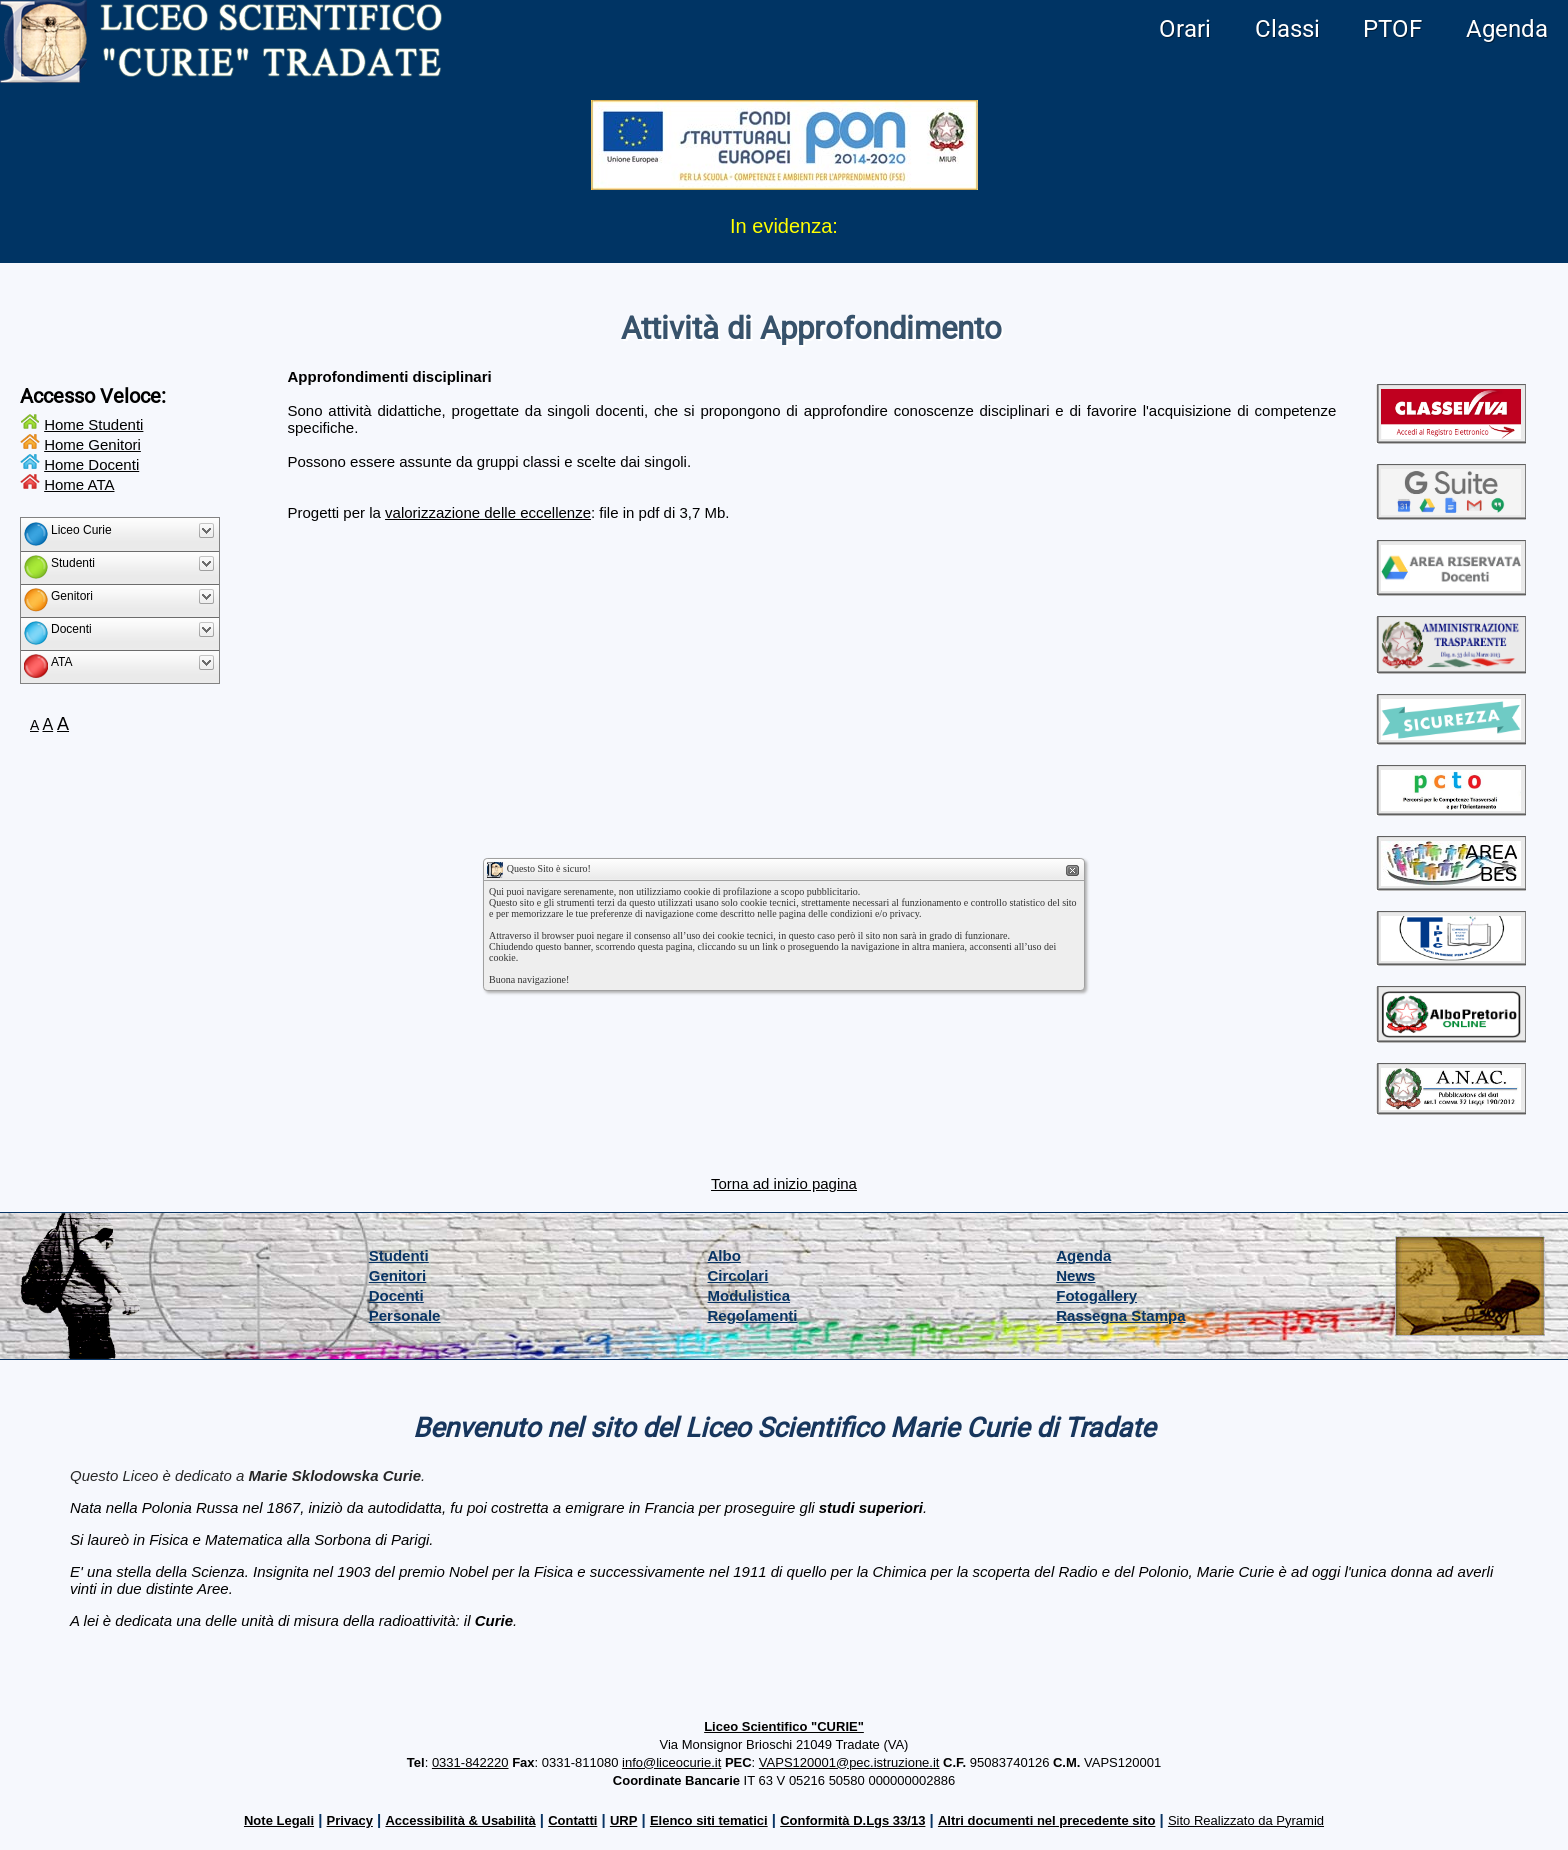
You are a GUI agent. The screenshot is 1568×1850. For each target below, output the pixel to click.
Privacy (350, 1820)
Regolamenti (753, 1315)
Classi (1287, 29)
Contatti (572, 1820)
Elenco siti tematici (709, 1820)
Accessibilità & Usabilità (460, 1820)
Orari (1185, 29)
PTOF (1392, 29)
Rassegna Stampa (1120, 1315)
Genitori (398, 1275)
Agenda (1507, 29)
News (1075, 1275)
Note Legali (279, 1820)
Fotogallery (1096, 1295)
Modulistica (749, 1295)
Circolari (738, 1275)
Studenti (399, 1255)
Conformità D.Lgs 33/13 (852, 1820)
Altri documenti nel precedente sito (1046, 1820)
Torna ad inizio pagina (784, 1183)
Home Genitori (92, 444)
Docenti (396, 1295)
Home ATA (79, 484)
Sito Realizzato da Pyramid (1246, 1820)
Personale (405, 1315)
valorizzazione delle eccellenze (488, 512)
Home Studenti (93, 424)
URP (623, 1820)
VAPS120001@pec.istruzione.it (849, 1762)
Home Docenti (91, 464)
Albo (724, 1255)
